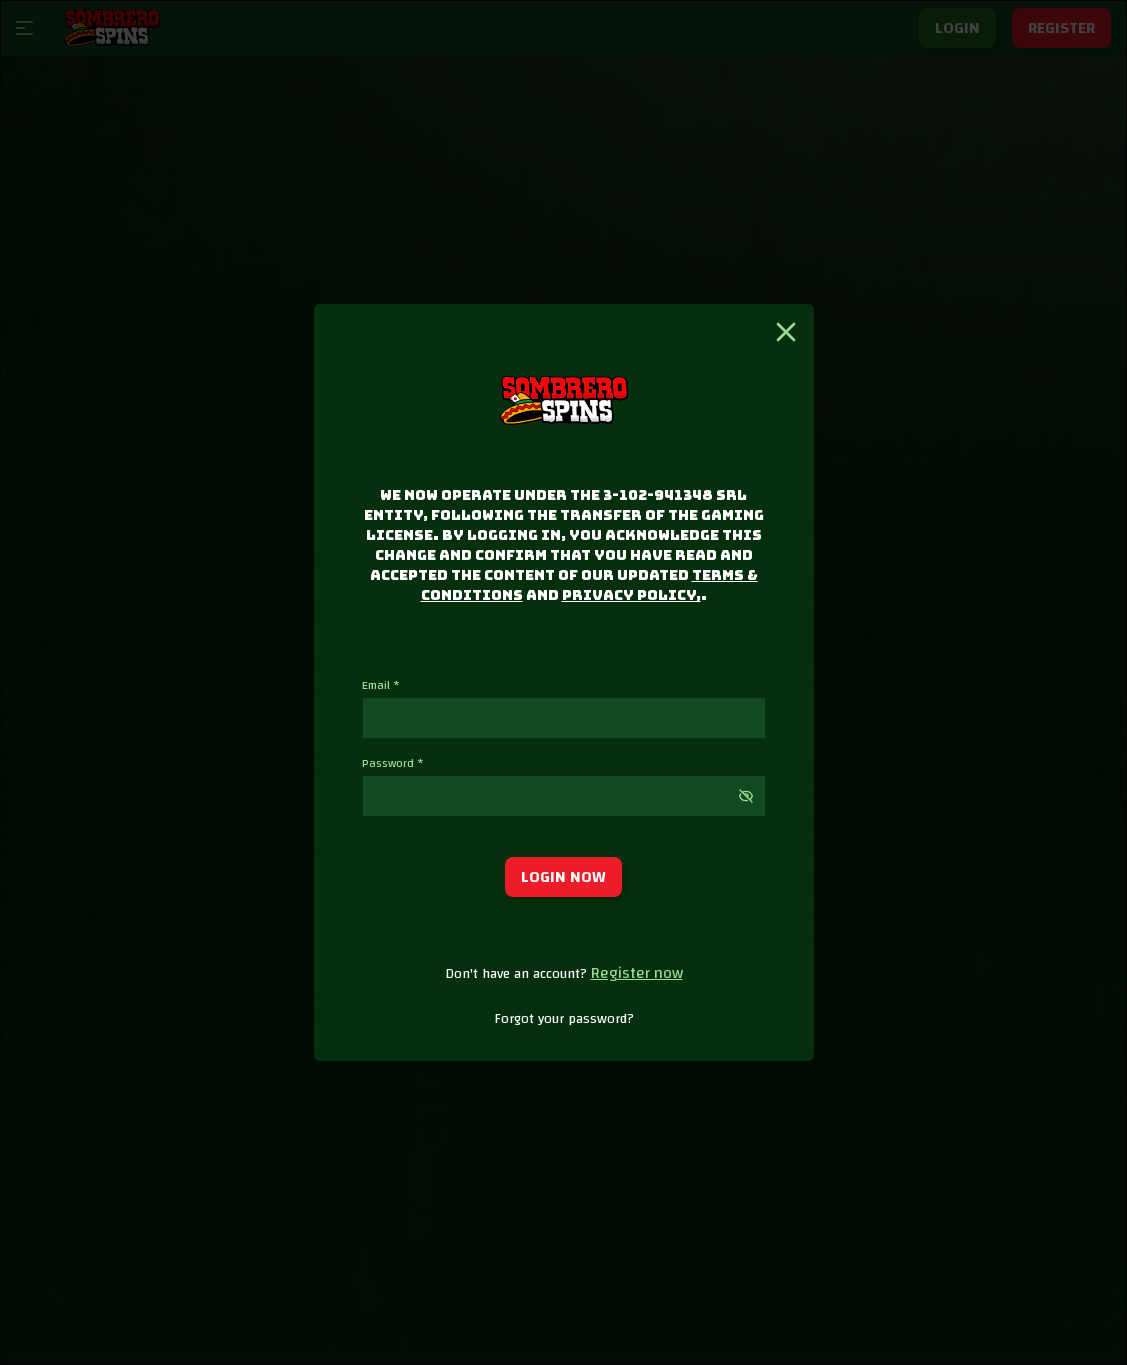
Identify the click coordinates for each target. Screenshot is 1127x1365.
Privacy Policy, (631, 595)
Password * (393, 763)
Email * (381, 685)
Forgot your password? (564, 1019)
